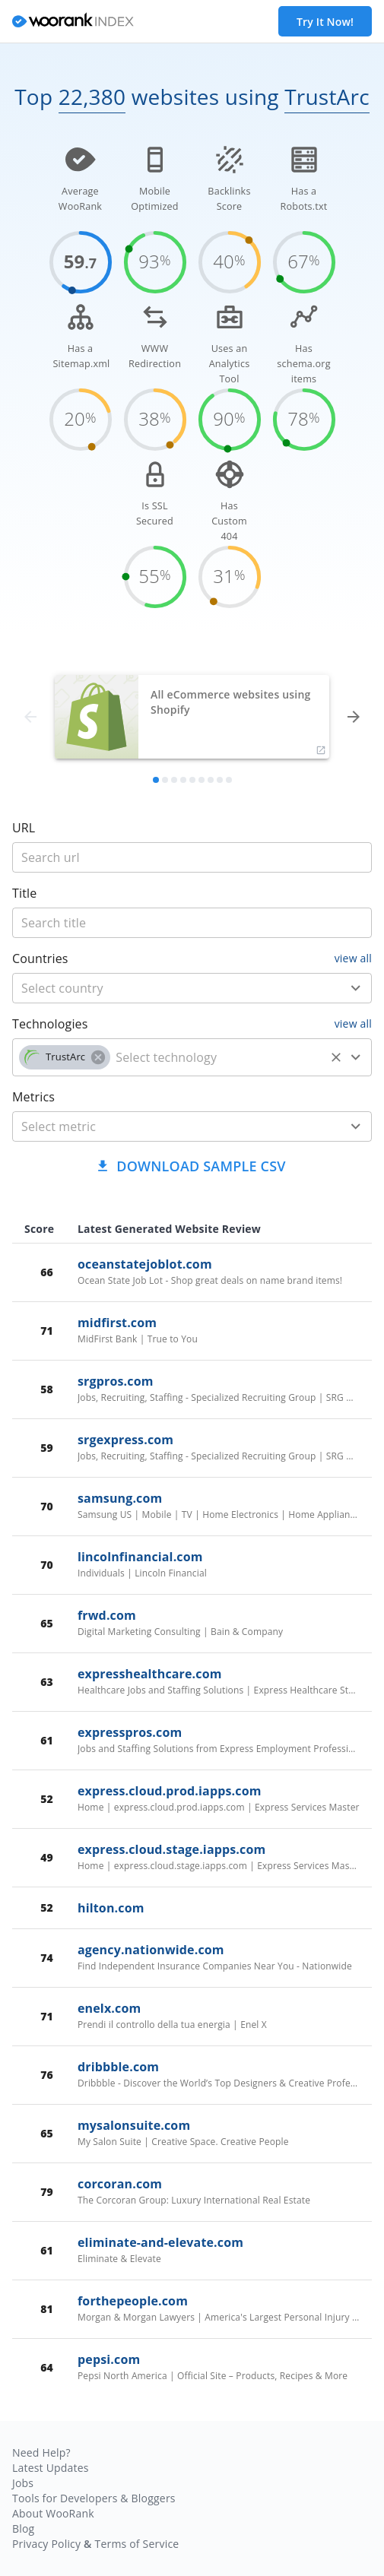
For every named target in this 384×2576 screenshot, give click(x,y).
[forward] (353, 717)
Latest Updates (50, 2467)
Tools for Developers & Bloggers (94, 2498)
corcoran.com (120, 2183)
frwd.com (107, 1615)
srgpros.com (116, 1381)
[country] (169, 988)
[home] (73, 21)
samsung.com (120, 1498)
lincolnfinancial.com (140, 1556)
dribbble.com (118, 2066)
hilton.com (111, 1908)
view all (353, 958)
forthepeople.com (133, 2300)
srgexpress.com (125, 1439)
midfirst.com (117, 1322)
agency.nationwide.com (151, 1949)
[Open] (356, 988)
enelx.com (109, 2008)
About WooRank (53, 2513)
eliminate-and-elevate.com (160, 2242)
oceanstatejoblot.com (145, 1264)
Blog (23, 2528)
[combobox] (192, 988)
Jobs (22, 2483)
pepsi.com (109, 2359)
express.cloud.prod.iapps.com (170, 1790)
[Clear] (336, 1057)
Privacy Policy (46, 2543)
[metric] (169, 1126)
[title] (192, 857)
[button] (64, 1057)
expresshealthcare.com (150, 1673)
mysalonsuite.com (134, 2125)
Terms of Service (136, 2543)
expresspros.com (130, 1732)
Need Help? (41, 2452)
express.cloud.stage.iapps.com (171, 1849)
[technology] (217, 1057)
